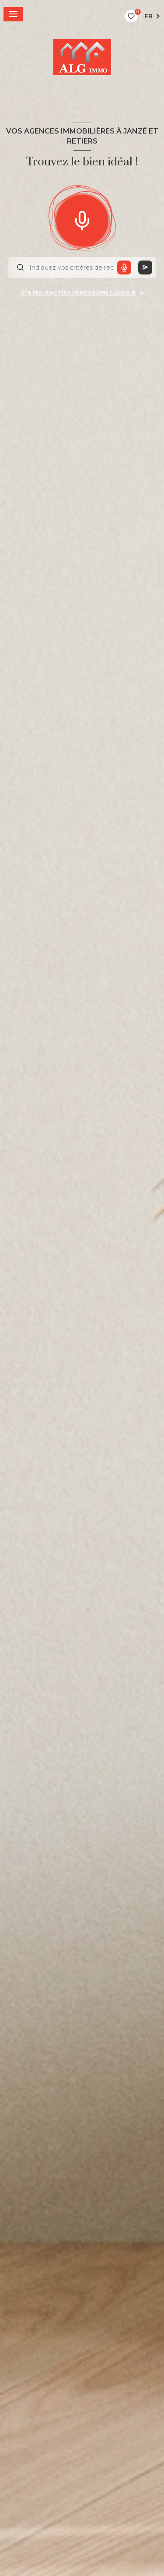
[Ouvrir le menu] (13, 14)
